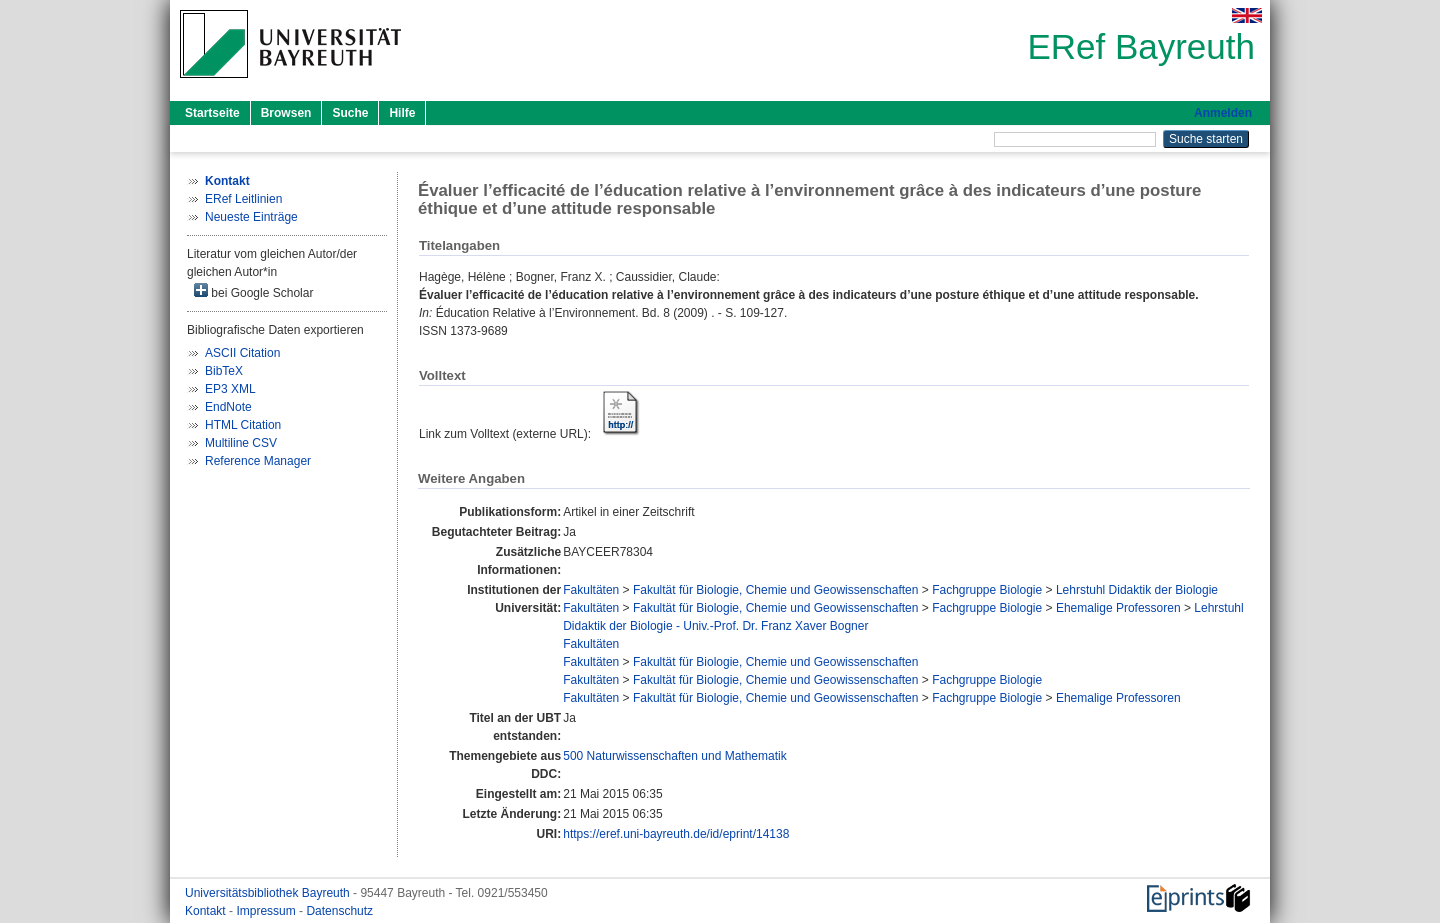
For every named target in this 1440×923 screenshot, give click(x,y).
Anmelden (1223, 113)
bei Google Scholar (253, 291)
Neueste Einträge (251, 217)
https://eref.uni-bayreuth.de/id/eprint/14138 (676, 834)
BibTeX (224, 371)
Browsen (286, 113)
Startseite (212, 113)
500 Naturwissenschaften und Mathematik (674, 756)
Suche (350, 113)
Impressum (267, 911)
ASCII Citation (242, 353)
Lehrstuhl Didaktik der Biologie (1137, 590)
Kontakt (207, 911)
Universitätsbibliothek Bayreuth (269, 893)
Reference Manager (258, 461)
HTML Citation (243, 425)
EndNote (228, 407)
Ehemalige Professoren (1118, 608)
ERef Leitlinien (243, 199)
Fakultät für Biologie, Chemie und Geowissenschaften (776, 590)
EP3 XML (230, 389)
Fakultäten (591, 590)
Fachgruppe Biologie (987, 590)
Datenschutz (339, 911)
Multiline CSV (241, 443)
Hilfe (402, 113)
